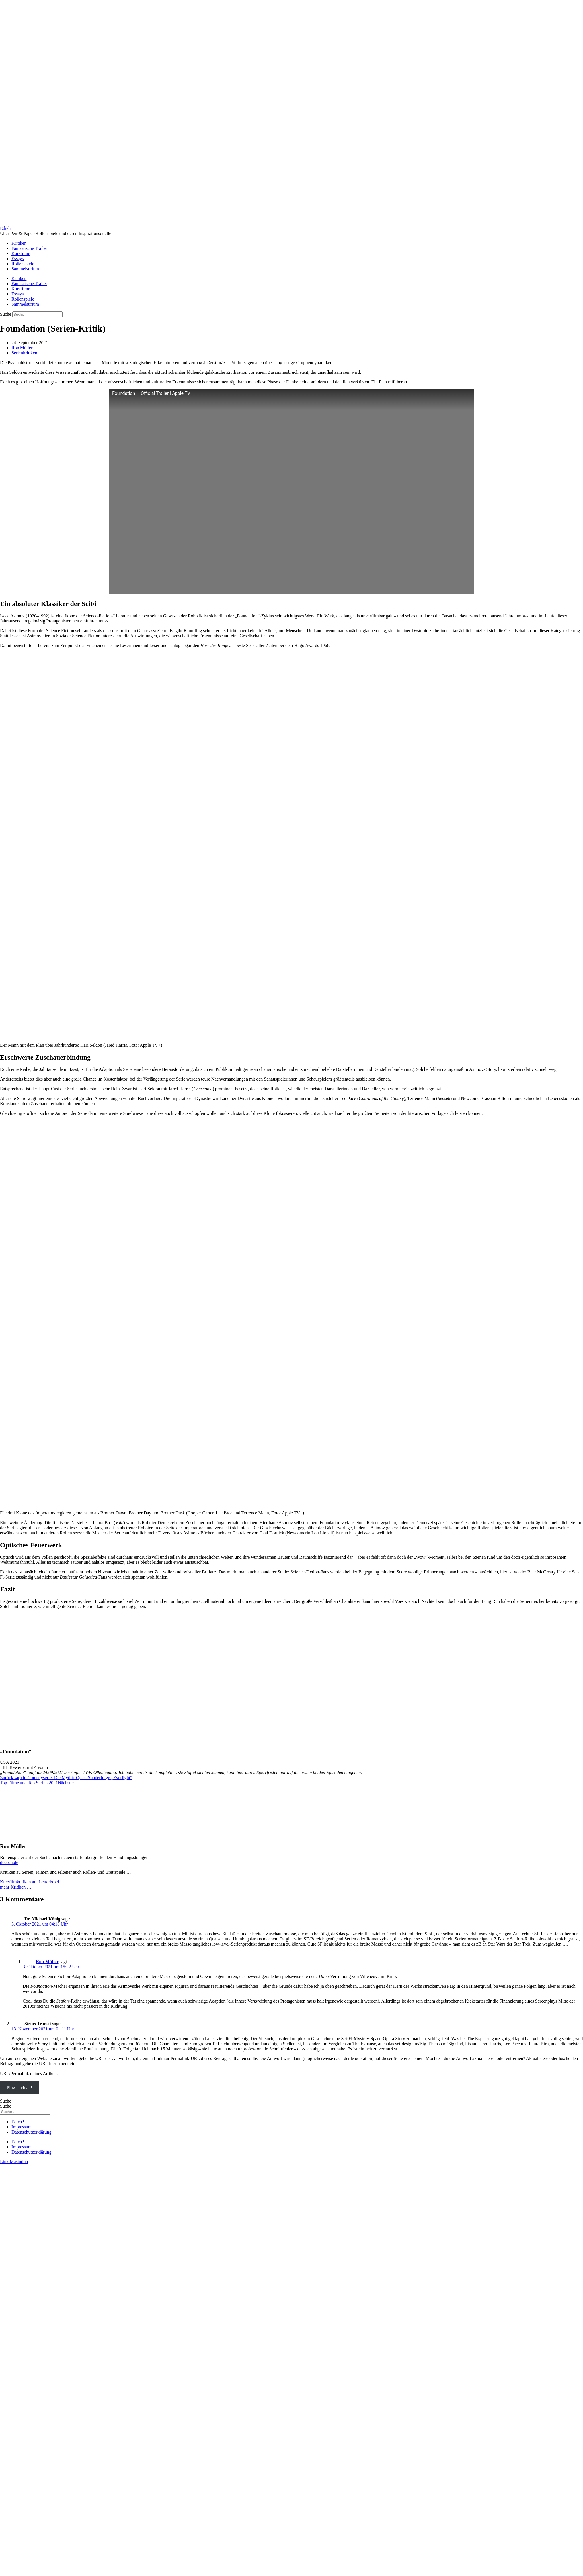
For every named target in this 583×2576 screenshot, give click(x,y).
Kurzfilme (20, 253)
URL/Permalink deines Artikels (29, 2073)
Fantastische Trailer (29, 248)
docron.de (9, 1862)
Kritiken (18, 243)
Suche (5, 314)
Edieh (5, 228)
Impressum (21, 2126)
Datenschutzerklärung (31, 2132)
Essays (17, 258)
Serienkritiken (24, 352)
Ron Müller (47, 1961)
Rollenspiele (22, 263)
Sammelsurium (25, 268)
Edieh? (17, 2121)
